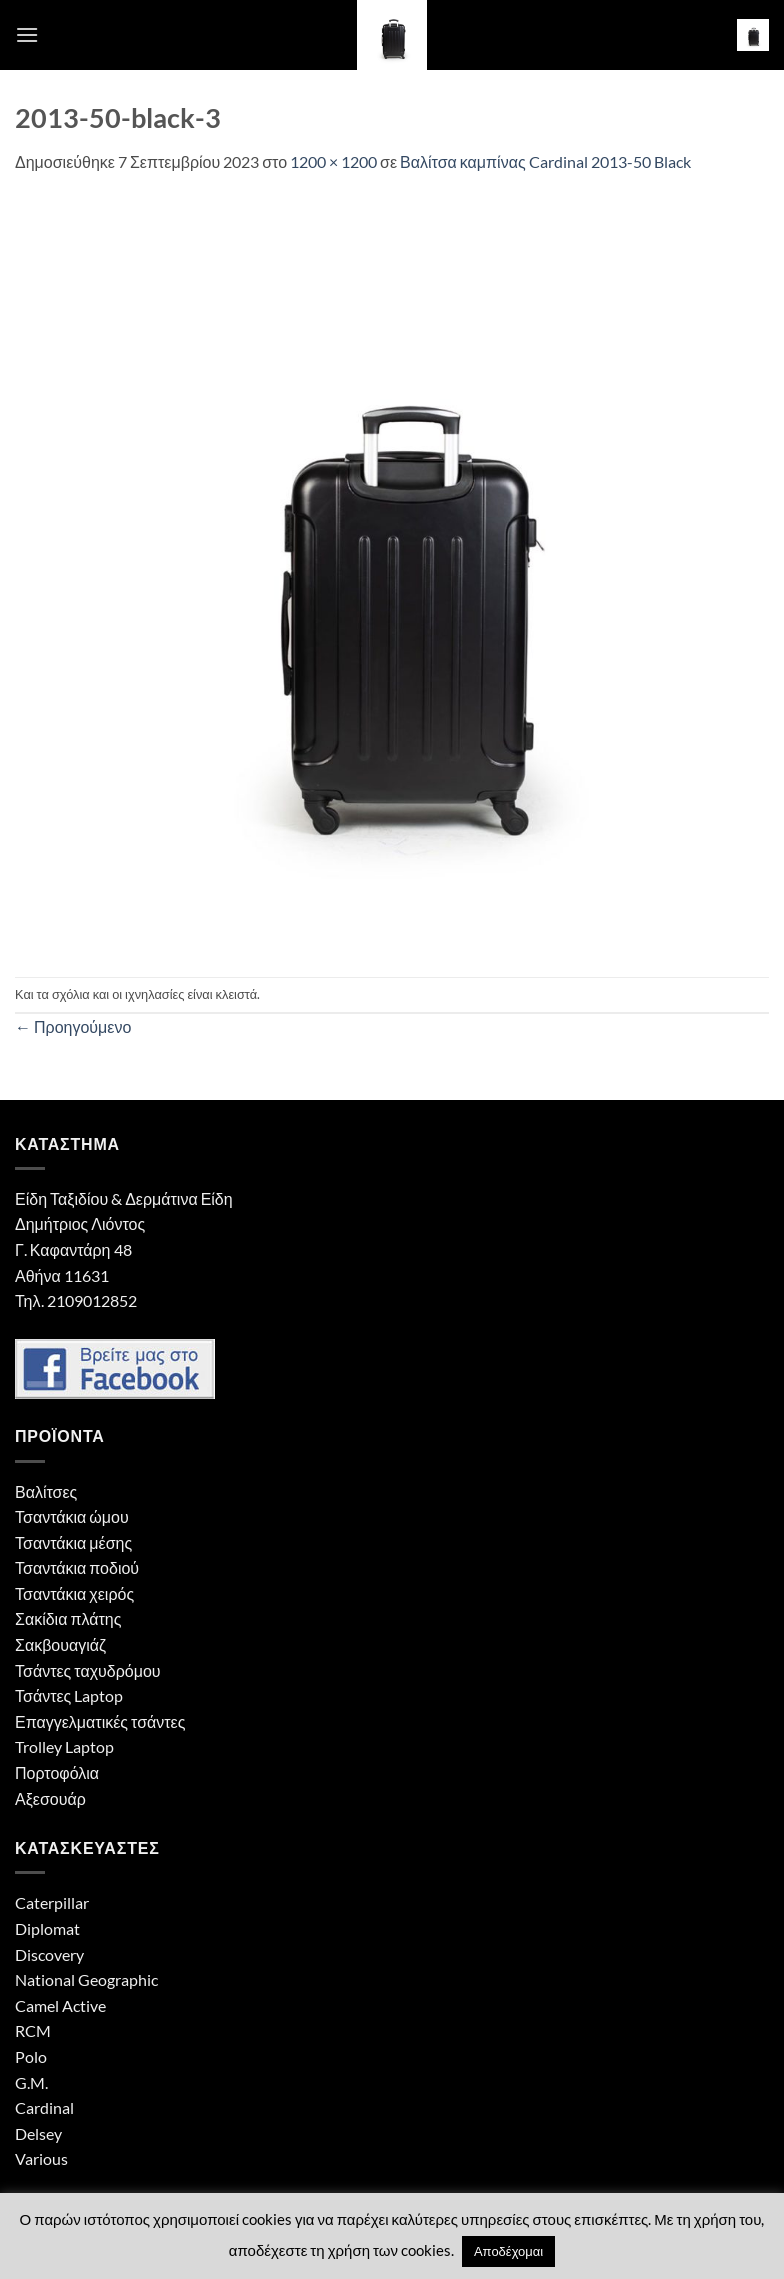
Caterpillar (52, 1902)
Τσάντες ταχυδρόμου (88, 1670)
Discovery (49, 1954)
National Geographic (86, 1979)
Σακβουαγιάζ (60, 1644)
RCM (33, 2030)
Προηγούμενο (73, 1026)
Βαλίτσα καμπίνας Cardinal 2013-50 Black (545, 161)
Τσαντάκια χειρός (74, 1593)
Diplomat (47, 1928)
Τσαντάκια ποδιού (77, 1567)
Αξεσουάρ (50, 1798)
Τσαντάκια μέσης (73, 1542)
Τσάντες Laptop (69, 1695)
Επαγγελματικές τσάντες (100, 1721)
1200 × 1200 (333, 161)
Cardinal (44, 2107)
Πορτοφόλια (57, 1772)
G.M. (31, 2082)
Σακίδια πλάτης (68, 1618)
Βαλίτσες (46, 1491)
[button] (27, 34)
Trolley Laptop (64, 1746)
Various (41, 2158)
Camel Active (60, 2005)
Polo (31, 2056)
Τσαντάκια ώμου (72, 1516)
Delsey (38, 2133)
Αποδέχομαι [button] (508, 2251)
